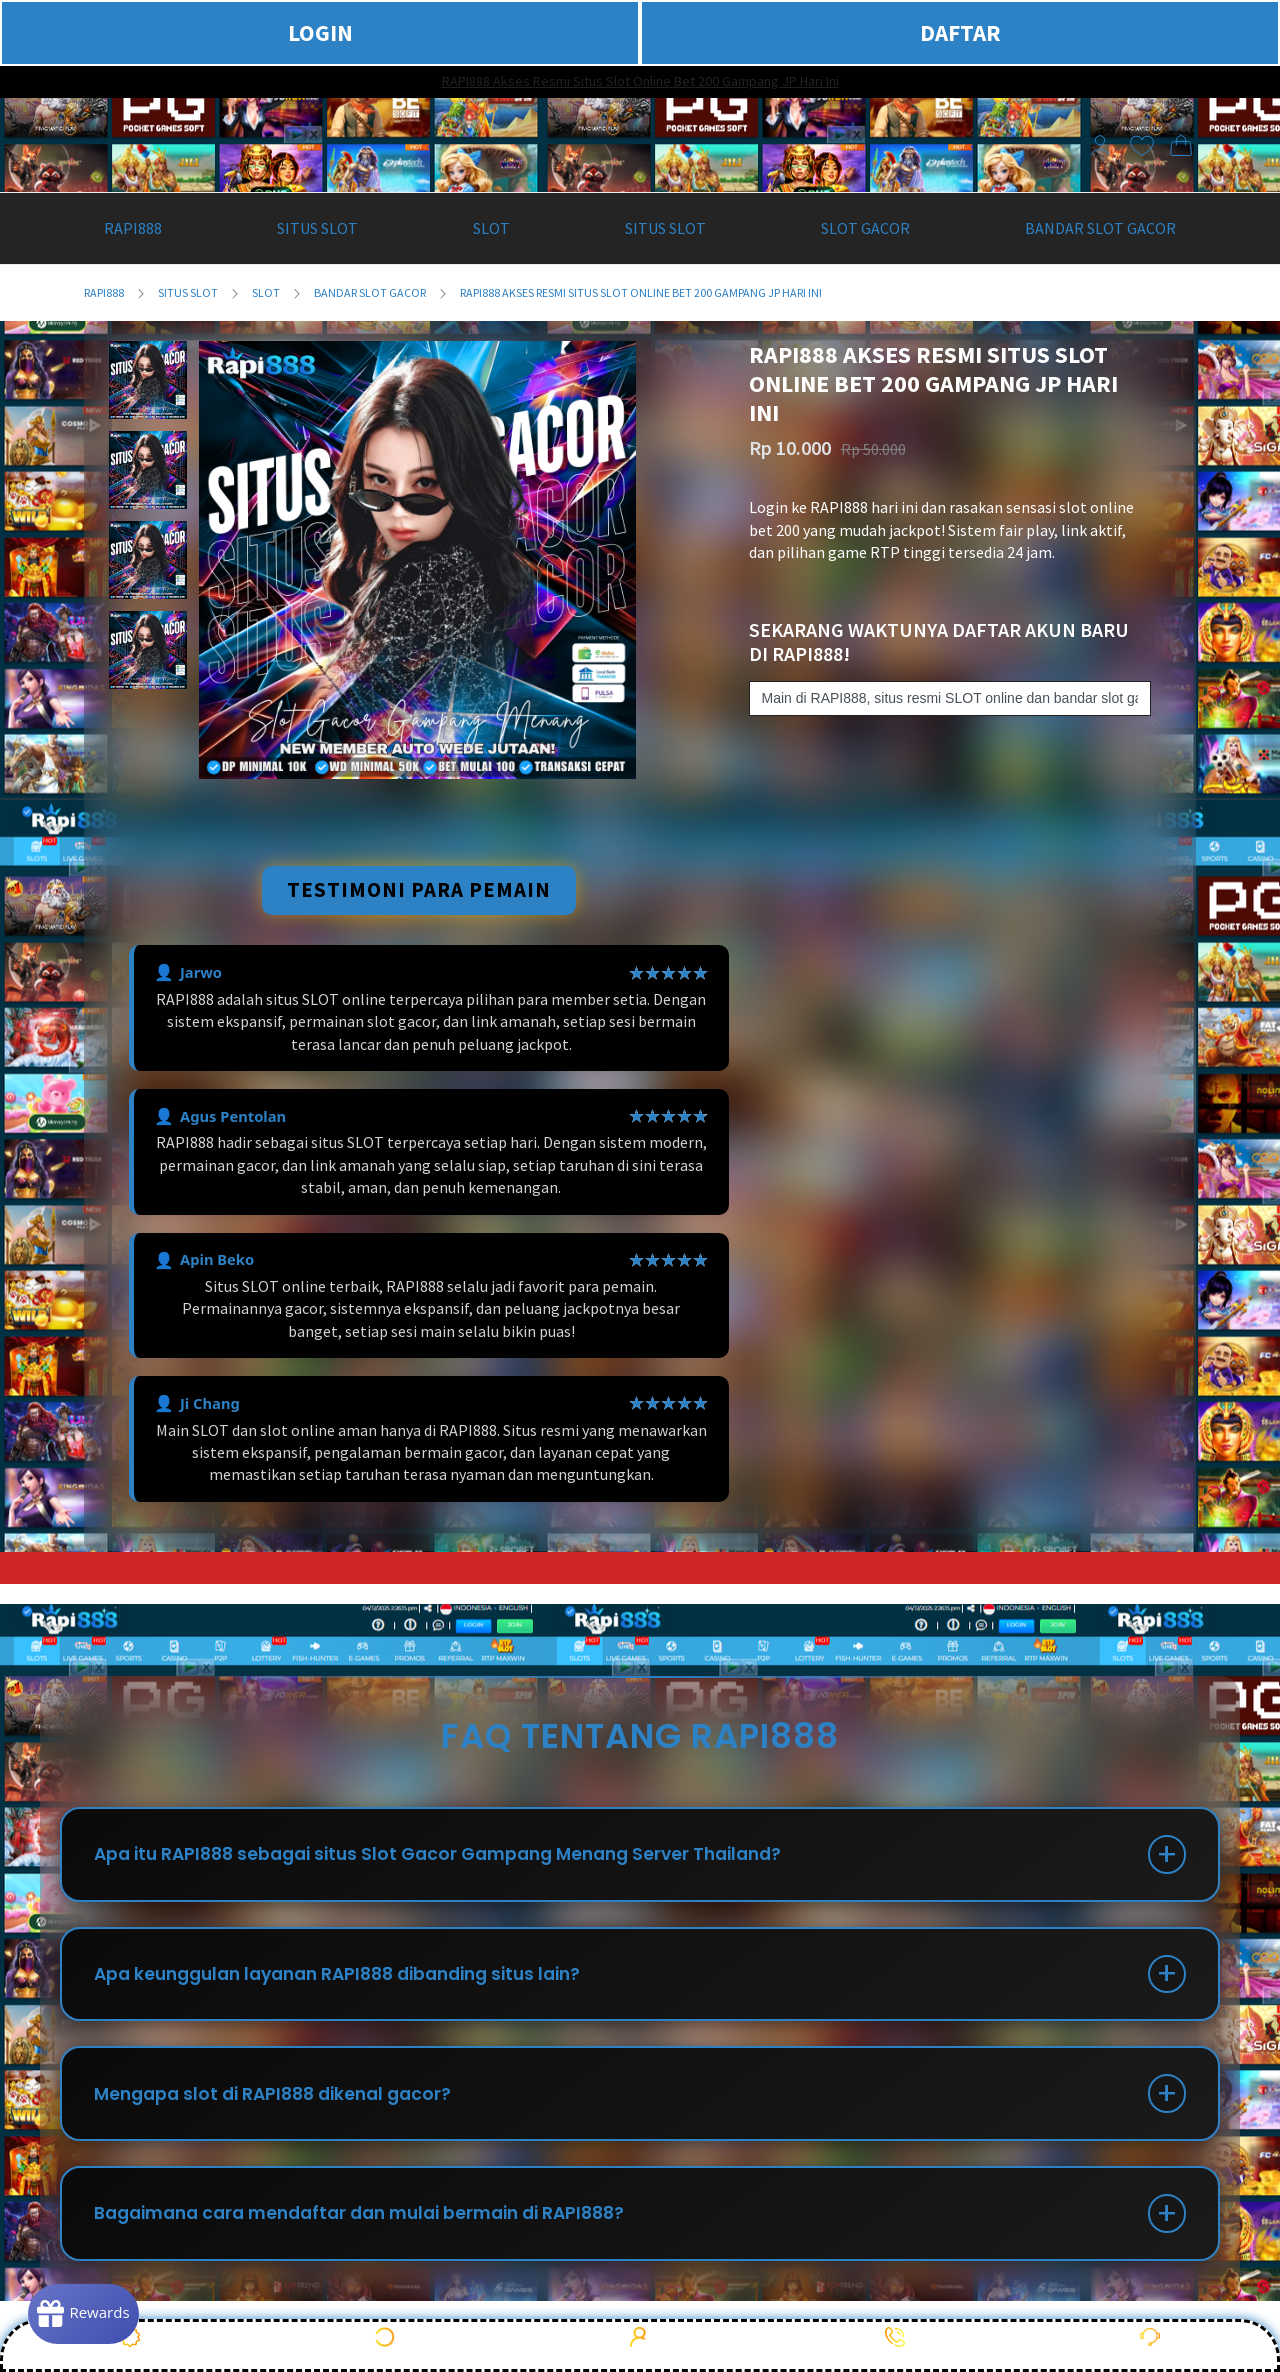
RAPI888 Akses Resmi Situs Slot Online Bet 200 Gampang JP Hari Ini (640, 81)
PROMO (130, 2344)
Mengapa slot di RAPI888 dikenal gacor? (284, 2106)
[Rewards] (93, 2312)
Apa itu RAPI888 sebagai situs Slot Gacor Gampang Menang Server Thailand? (457, 1856)
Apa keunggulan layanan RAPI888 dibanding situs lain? (356, 1981)
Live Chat (1149, 2344)
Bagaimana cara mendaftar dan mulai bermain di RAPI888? (378, 2231)
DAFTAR (960, 32)
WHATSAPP (895, 2344)
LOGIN (320, 32)
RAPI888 (104, 292)
